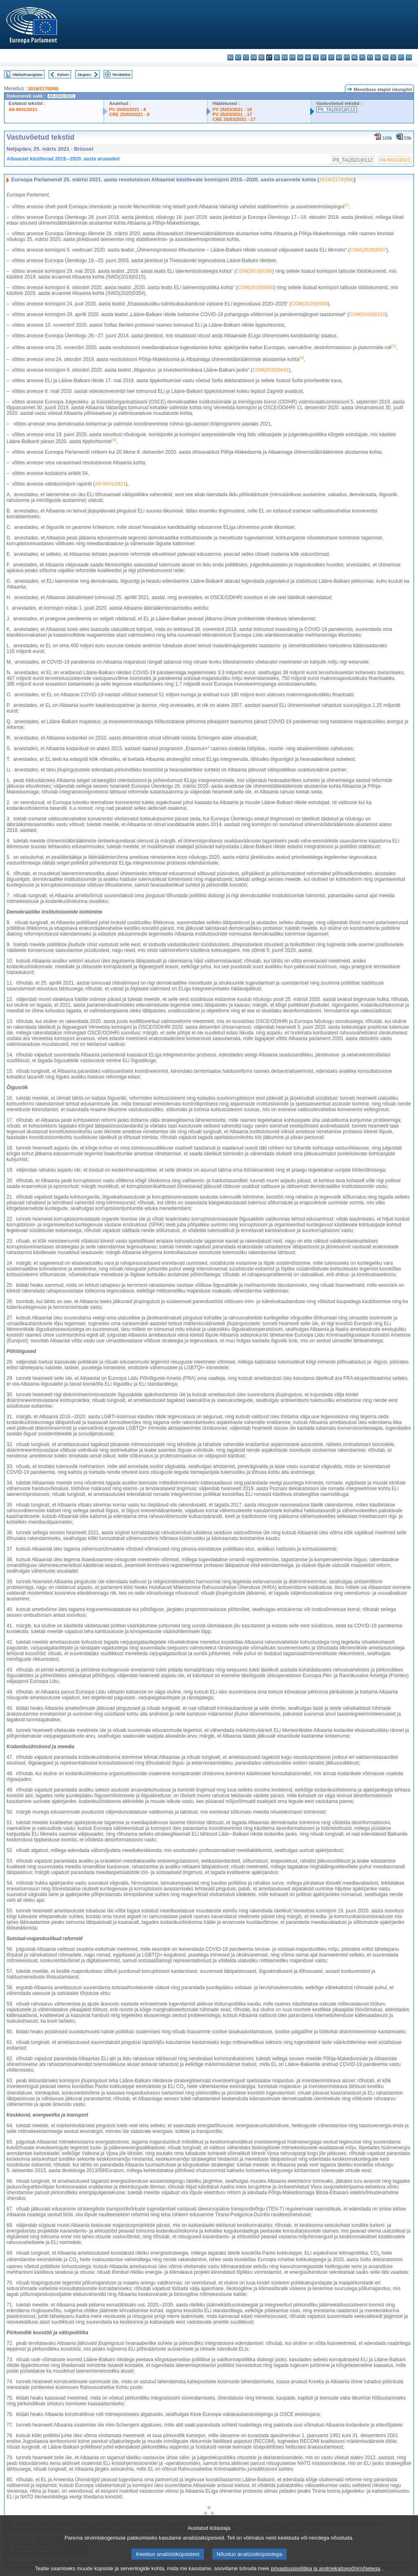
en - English (285, 57)
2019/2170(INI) (43, 88)
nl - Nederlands (354, 57)
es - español (238, 57)
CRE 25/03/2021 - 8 (129, 114)
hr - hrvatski (308, 57)
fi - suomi (401, 57)
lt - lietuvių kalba (331, 57)
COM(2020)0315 (367, 314)
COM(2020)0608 (309, 304)
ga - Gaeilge (300, 57)
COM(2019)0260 (254, 271)
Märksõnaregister (28, 74)
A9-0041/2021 (23, 109)
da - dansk (254, 57)
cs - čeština (246, 57)
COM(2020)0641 (270, 370)
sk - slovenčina (385, 57)
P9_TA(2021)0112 (336, 109)
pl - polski (362, 57)
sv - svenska (409, 57)
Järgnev (84, 74)
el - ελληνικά (277, 57)
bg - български (230, 57)
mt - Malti (347, 57)
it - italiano (316, 57)
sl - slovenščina (393, 57)
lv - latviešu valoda (323, 57)
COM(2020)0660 (256, 287)
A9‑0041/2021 (110, 484)
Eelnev (63, 74)
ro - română (378, 57)
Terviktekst (121, 74)
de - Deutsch (261, 57)
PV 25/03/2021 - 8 (127, 109)
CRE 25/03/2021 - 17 (234, 119)
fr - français (292, 57)
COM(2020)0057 (368, 250)
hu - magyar (339, 57)
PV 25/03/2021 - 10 (232, 109)
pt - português (370, 57)
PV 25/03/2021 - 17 (232, 114)
